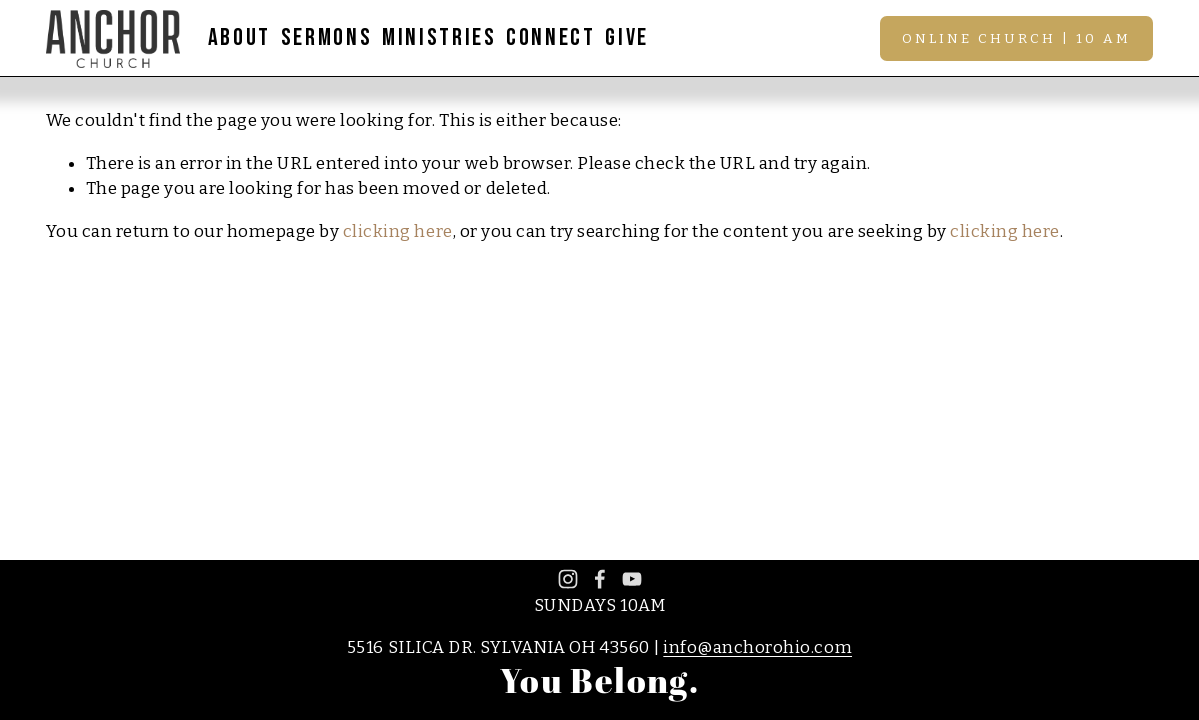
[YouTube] (632, 579)
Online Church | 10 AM (1016, 38)
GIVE (627, 37)
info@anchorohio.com (757, 647)
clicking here (398, 231)
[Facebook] (600, 579)
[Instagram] (568, 579)
